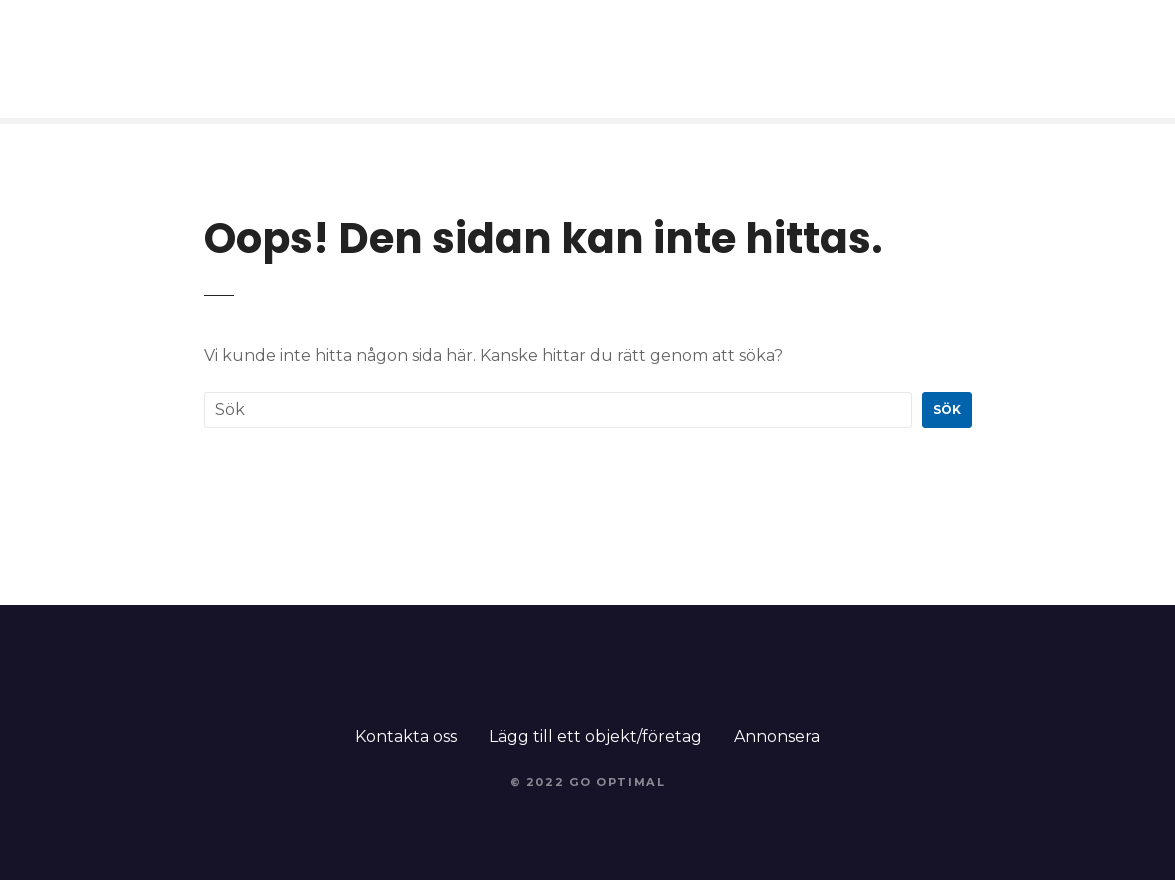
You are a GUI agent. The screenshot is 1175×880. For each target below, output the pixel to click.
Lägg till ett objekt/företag (595, 736)
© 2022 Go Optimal (588, 782)
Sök (947, 409)
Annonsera (777, 736)
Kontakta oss (406, 736)
